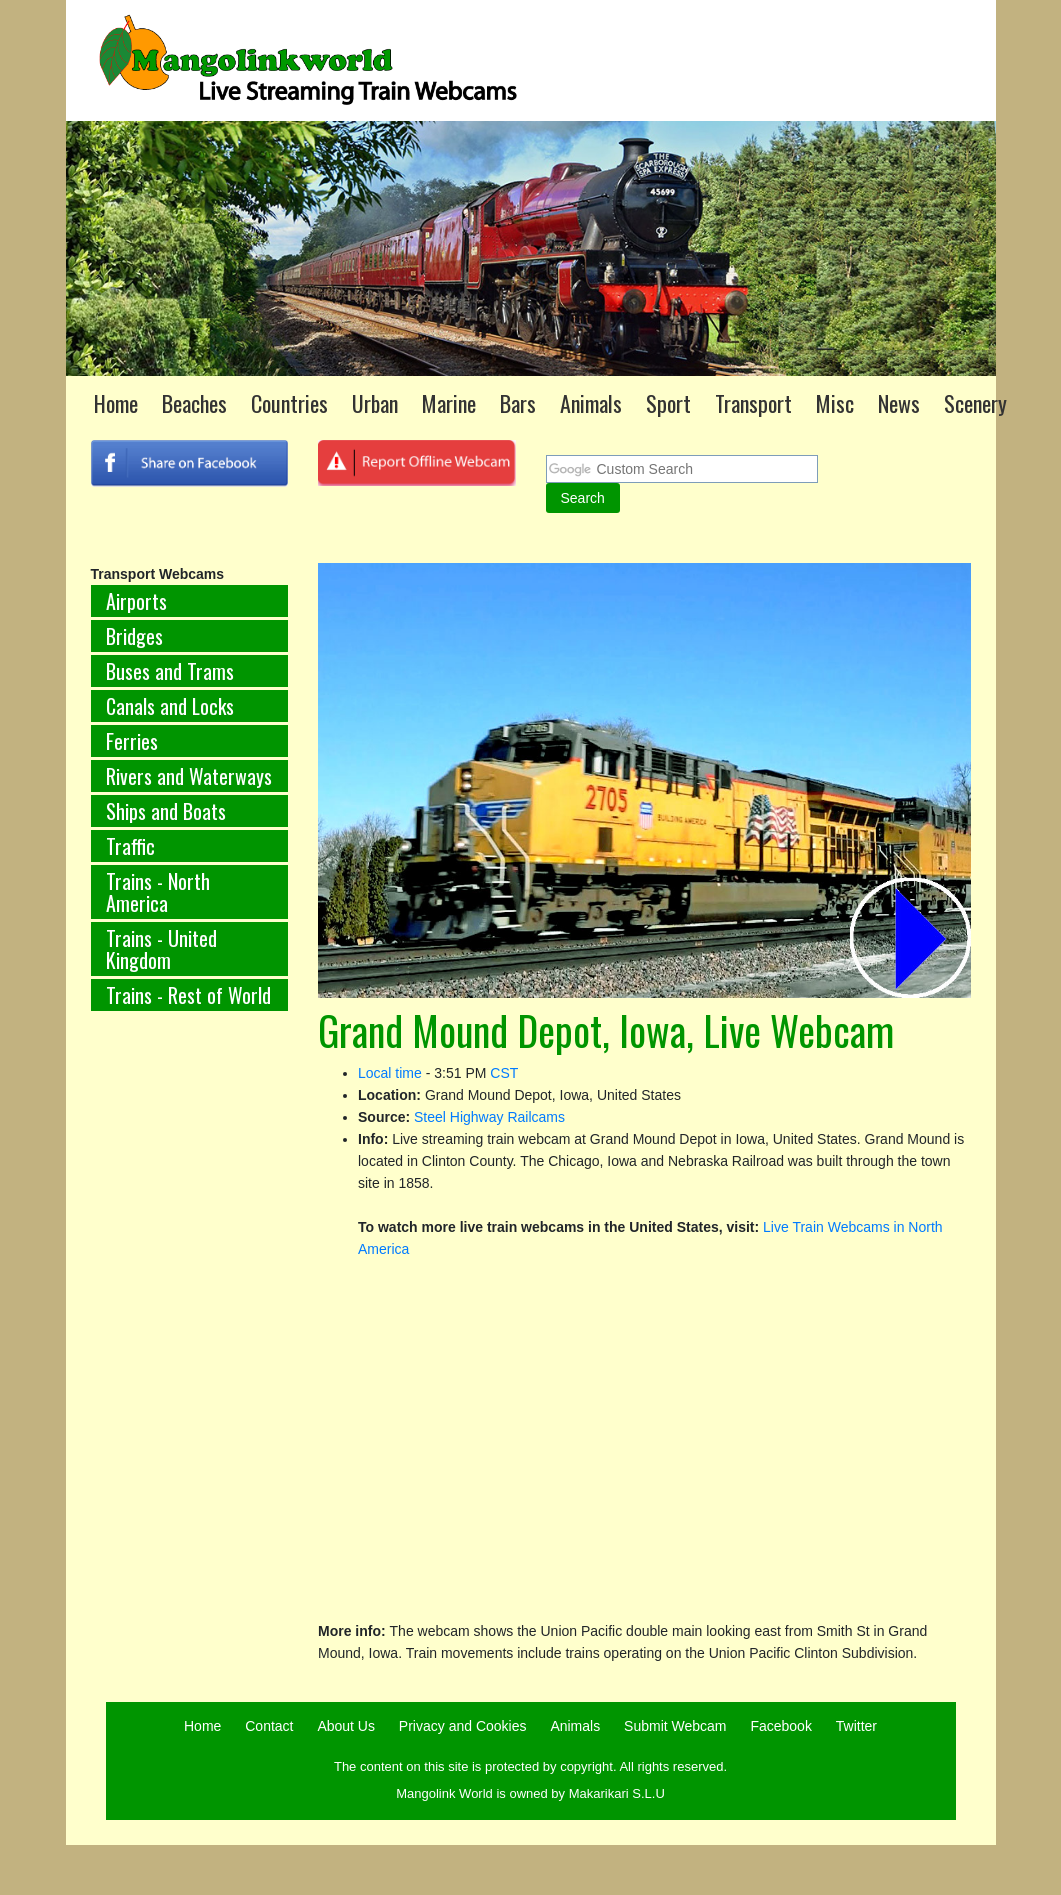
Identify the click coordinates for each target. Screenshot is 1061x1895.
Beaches (194, 403)
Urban (375, 403)
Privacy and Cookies (463, 1726)
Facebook (780, 1726)
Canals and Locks (170, 706)
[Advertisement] (160, 1358)
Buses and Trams (170, 671)
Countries (289, 403)
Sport (668, 403)
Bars (518, 403)
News (899, 403)
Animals (591, 403)
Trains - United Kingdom (161, 949)
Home (116, 403)
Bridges (134, 636)
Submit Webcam (675, 1726)
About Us (346, 1726)
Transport (753, 403)
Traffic (130, 846)
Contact (269, 1726)
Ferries (132, 741)
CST (504, 1073)
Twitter (856, 1726)
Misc (835, 403)
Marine (449, 403)
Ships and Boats (166, 811)
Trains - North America (158, 892)
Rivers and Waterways (189, 776)
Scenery (975, 403)
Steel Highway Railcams (489, 1117)
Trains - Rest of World (188, 995)
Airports (136, 601)
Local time (390, 1073)
